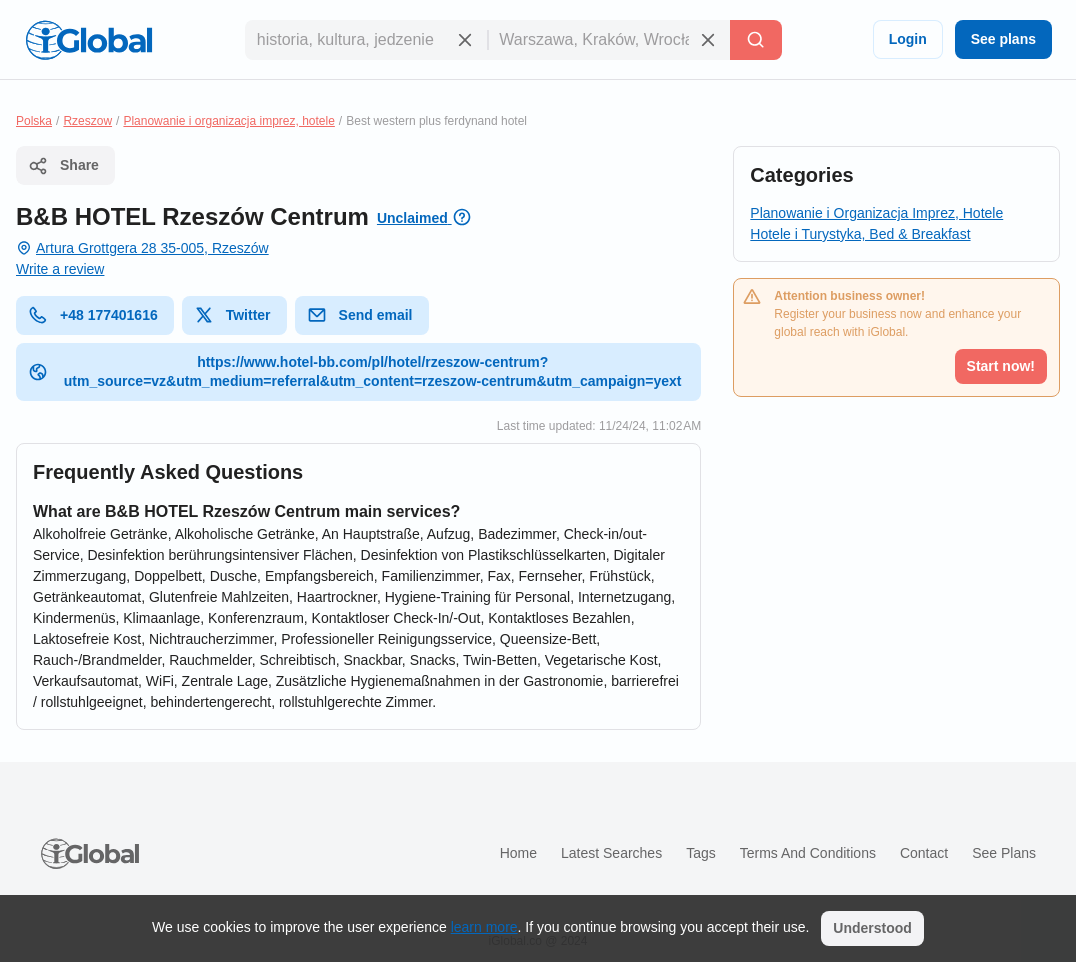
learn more (484, 927)
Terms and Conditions (808, 853)
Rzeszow (87, 121)
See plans (1003, 39)
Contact (924, 853)
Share (63, 166)
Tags (701, 853)
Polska (34, 121)
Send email (360, 315)
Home (518, 853)
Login (908, 39)
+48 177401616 (93, 315)
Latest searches (611, 853)
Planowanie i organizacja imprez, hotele (228, 121)
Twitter (232, 315)
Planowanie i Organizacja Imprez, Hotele (876, 213)
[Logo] (89, 40)
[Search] (756, 40)
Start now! (1001, 366)
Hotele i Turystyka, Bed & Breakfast (860, 234)
